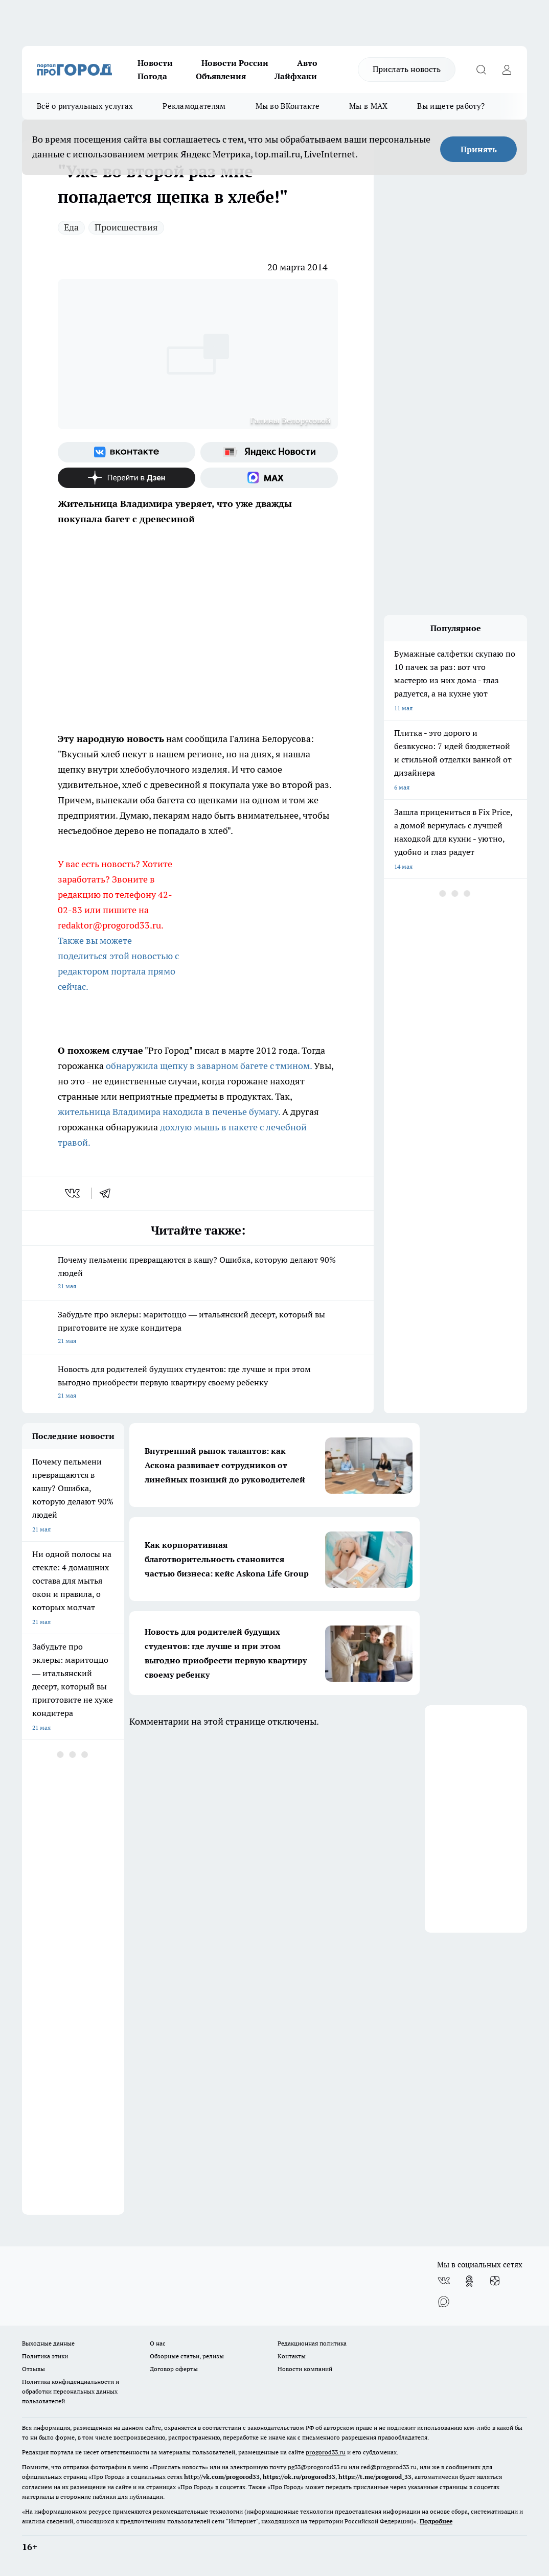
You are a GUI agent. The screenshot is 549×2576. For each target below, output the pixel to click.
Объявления (221, 76)
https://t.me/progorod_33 (374, 2476)
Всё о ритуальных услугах (85, 106)
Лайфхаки (295, 76)
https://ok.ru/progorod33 (299, 2476)
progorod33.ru (326, 2452)
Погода (152, 76)
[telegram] (108, 1193)
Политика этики (45, 2356)
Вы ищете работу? (451, 106)
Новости (155, 63)
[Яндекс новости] (269, 452)
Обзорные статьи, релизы (187, 2356)
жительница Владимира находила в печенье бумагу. (169, 1112)
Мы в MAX (368, 106)
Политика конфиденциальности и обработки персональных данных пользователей (70, 2391)
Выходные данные (48, 2343)
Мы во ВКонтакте (288, 106)
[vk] (73, 1193)
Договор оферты (174, 2369)
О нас (158, 2343)
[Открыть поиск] (481, 69)
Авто (307, 63)
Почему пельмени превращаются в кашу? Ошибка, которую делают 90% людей (198, 1274)
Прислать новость (407, 69)
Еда (71, 227)
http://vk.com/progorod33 (222, 2476)
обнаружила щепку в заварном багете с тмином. (209, 1066)
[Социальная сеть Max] (269, 478)
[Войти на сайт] (506, 69)
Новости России (234, 63)
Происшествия (126, 227)
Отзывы (33, 2369)
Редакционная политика (312, 2343)
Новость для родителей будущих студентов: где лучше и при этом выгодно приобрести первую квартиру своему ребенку (198, 1383)
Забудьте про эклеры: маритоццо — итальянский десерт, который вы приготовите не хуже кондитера (198, 1328)
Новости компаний (305, 2369)
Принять (479, 149)
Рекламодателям (194, 106)
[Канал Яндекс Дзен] (126, 478)
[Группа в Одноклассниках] (469, 2281)
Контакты (292, 2356)
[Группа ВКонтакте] (126, 452)
